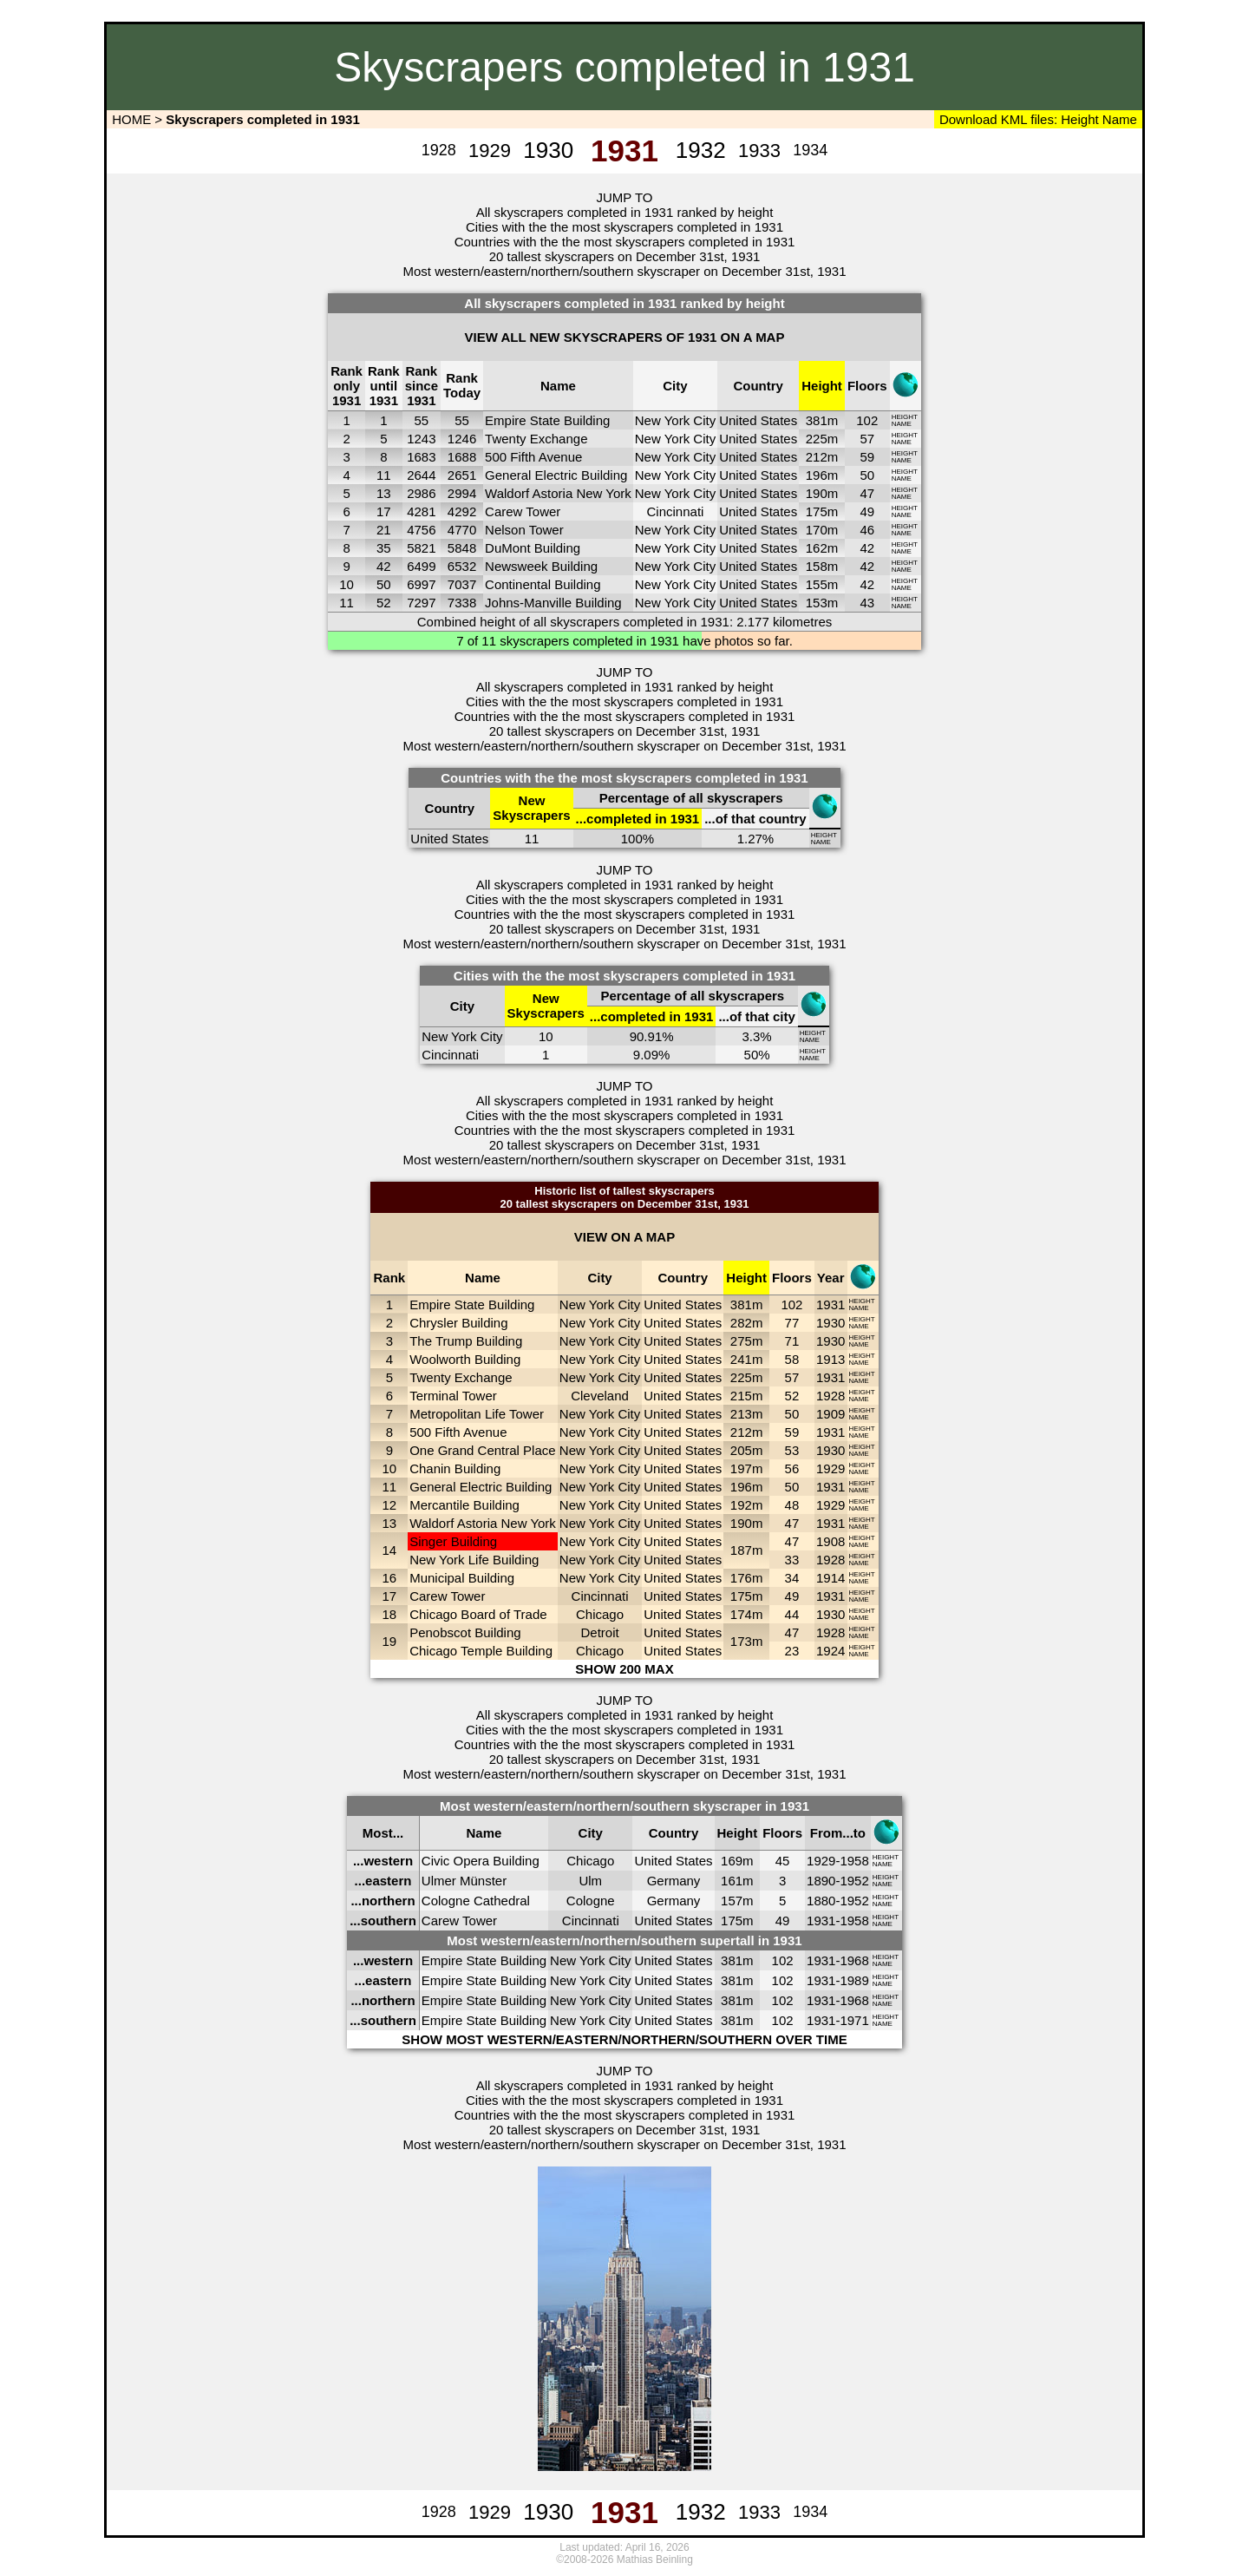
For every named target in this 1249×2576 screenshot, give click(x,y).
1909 (830, 1413)
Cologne (590, 1900)
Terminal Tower (453, 1395)
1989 (854, 1980)
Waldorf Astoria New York (558, 493)
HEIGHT (905, 417)
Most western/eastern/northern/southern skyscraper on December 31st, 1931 (624, 271)
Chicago (600, 1614)
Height (1078, 119)
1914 (830, 1577)
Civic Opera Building (480, 1860)
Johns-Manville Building (553, 602)
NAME (902, 424)
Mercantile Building (464, 1505)
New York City (675, 420)
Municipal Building (461, 1577)
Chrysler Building (458, 1322)
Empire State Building (547, 420)
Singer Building (453, 1541)
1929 (830, 1468)
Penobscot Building (464, 1632)
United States (758, 420)
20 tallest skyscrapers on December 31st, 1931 (625, 256)
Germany (674, 1880)
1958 (854, 1860)
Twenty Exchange (536, 438)
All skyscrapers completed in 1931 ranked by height (625, 212)
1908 (830, 1541)
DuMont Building (532, 548)
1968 (854, 1960)
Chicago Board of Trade (477, 1614)
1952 (854, 1880)
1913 (830, 1359)
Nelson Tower (524, 529)
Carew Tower (522, 511)
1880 (821, 1900)
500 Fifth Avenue (533, 456)
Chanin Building (454, 1468)
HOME (129, 119)
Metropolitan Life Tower (476, 1413)
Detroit (599, 1632)
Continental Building (542, 584)
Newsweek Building (541, 566)
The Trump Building (465, 1341)
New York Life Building (474, 1559)
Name (1120, 119)
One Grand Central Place (482, 1450)
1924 (830, 1650)
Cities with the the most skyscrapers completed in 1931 (624, 227)
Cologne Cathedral (476, 1900)
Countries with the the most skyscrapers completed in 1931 (624, 241)
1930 (830, 1322)
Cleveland (600, 1395)
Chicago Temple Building (481, 1650)
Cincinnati (675, 511)
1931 (830, 1304)
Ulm (590, 1880)
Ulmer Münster (464, 1880)
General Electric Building (556, 475)
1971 (854, 2020)
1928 (830, 1395)
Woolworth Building (464, 1359)
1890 (821, 1880)
